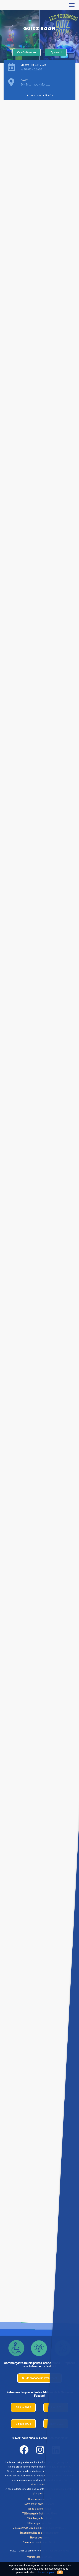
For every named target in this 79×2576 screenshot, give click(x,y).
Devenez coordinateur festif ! (39, 2542)
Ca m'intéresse (26, 52)
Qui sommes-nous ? (39, 2499)
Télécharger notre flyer (39, 2523)
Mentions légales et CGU (39, 2557)
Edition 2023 (23, 2423)
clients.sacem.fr (39, 2484)
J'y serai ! (56, 52)
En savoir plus (46, 2572)
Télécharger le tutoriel (39, 2518)
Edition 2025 (23, 2407)
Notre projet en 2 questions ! (40, 2504)
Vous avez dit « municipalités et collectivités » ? (39, 2528)
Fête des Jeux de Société (39, 95)
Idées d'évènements (39, 2508)
